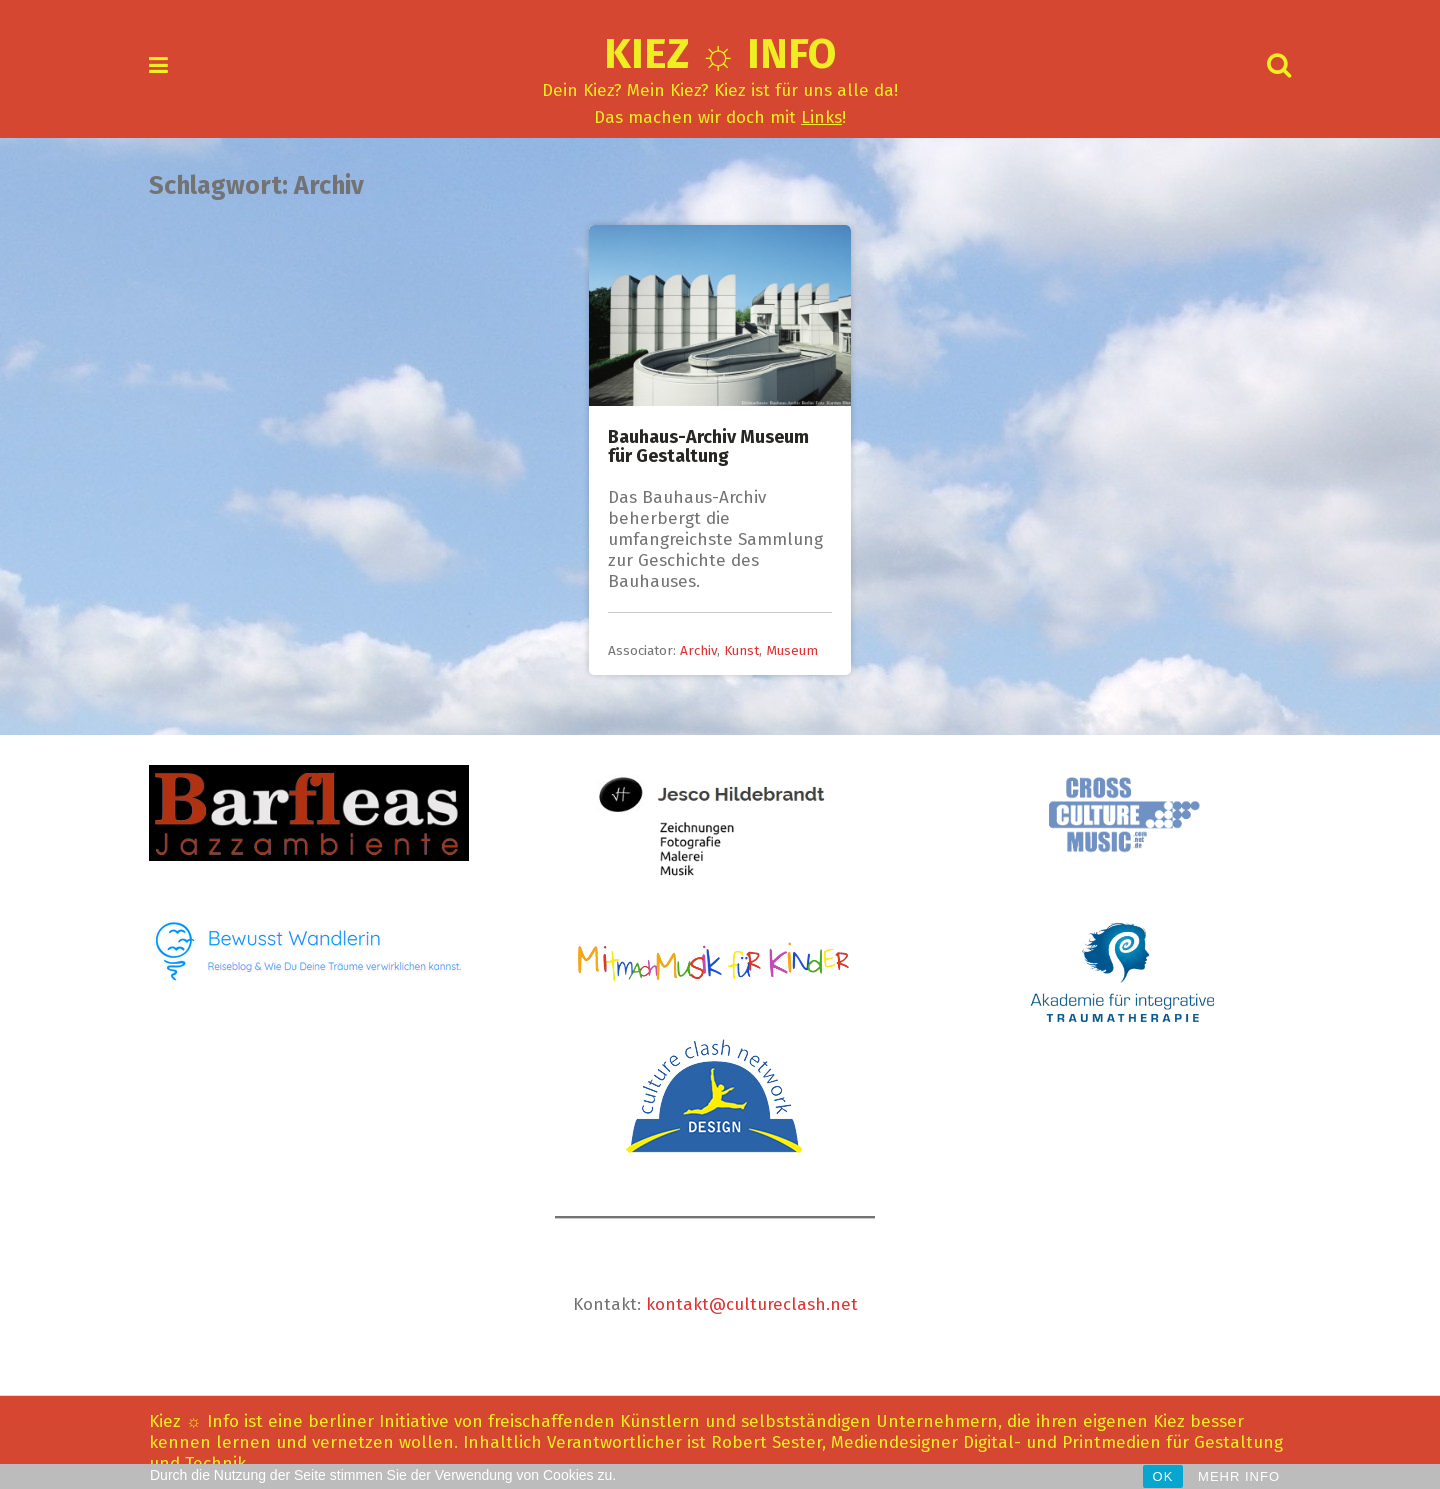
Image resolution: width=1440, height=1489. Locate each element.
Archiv (698, 650)
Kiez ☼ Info (720, 54)
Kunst (741, 650)
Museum (792, 650)
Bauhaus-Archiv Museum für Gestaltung (708, 447)
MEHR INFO (1239, 1476)
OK (1163, 1476)
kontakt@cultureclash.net (752, 1304)
